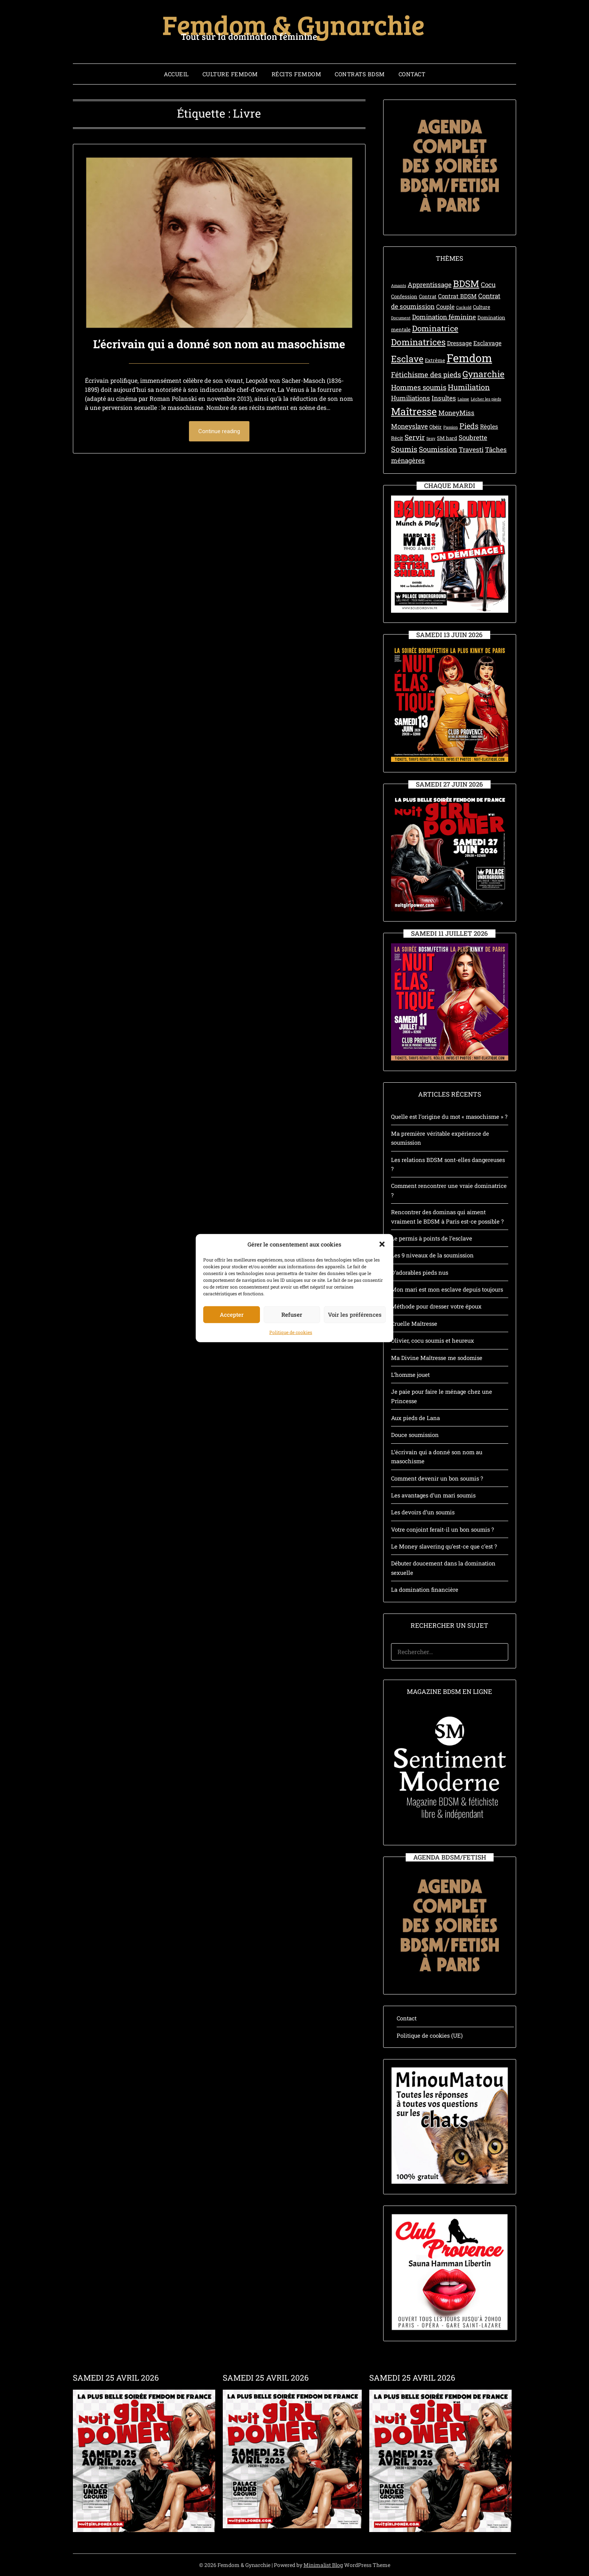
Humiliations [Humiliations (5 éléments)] (410, 398)
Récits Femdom (297, 74)
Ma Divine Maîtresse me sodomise (436, 1357)
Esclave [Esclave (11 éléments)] (407, 358)
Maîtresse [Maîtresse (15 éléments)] (414, 411)
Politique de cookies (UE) (430, 2035)
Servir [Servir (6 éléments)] (415, 437)
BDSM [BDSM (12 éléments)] (466, 283)
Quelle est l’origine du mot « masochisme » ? (449, 1116)
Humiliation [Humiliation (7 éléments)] (469, 387)
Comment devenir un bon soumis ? (437, 1478)
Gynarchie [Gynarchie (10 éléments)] (483, 373)
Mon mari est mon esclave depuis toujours (447, 1289)
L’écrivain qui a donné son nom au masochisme (219, 344)
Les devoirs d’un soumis (423, 1512)
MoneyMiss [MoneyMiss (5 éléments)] (456, 412)
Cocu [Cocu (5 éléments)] (488, 284)
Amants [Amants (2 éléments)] (398, 285)
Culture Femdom (230, 74)
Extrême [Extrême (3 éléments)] (435, 360)
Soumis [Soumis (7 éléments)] (404, 449)
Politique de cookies (290, 1354)
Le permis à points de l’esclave (431, 1238)
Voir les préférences (355, 1336)
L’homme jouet (410, 1374)
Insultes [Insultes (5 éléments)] (444, 398)
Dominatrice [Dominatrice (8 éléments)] (435, 328)
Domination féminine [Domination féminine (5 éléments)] (444, 317)
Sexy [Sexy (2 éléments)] (430, 438)
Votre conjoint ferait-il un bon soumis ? (442, 1529)
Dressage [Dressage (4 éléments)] (459, 343)
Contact (412, 74)
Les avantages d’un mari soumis (433, 1495)
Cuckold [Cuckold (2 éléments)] (463, 307)
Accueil (176, 74)
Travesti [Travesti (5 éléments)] (471, 449)
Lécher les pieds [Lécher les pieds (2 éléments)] (486, 399)
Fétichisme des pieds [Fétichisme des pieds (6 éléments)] (426, 374)
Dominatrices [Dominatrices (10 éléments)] (418, 341)
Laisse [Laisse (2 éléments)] (463, 399)
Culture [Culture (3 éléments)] (481, 307)
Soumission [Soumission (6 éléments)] (438, 449)
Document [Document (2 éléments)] (401, 317)
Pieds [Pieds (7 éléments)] (469, 426)
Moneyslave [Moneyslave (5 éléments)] (409, 426)
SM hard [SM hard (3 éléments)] (447, 438)
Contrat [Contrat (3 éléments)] (427, 296)
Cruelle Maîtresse (414, 1323)
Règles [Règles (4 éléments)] (489, 426)
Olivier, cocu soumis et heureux (432, 1340)
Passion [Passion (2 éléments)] (450, 427)
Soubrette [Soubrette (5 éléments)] (473, 437)
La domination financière (424, 1589)
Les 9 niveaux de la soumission (432, 1255)
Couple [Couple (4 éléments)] (445, 306)
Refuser (291, 1336)
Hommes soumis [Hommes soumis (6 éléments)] (418, 387)
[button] (382, 1266)
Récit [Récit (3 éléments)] (397, 438)
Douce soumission (415, 1434)
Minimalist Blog (323, 2564)
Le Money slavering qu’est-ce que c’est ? (444, 1546)
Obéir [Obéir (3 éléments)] (435, 426)
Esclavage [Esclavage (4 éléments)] (487, 343)
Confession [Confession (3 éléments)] (404, 296)
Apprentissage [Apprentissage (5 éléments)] (430, 284)
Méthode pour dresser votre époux (436, 1306)
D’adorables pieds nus (419, 1272)
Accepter (231, 1336)
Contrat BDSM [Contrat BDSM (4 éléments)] (457, 296)
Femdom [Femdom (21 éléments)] (469, 358)
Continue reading (219, 431)
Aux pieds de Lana (415, 1418)
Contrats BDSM (360, 74)
